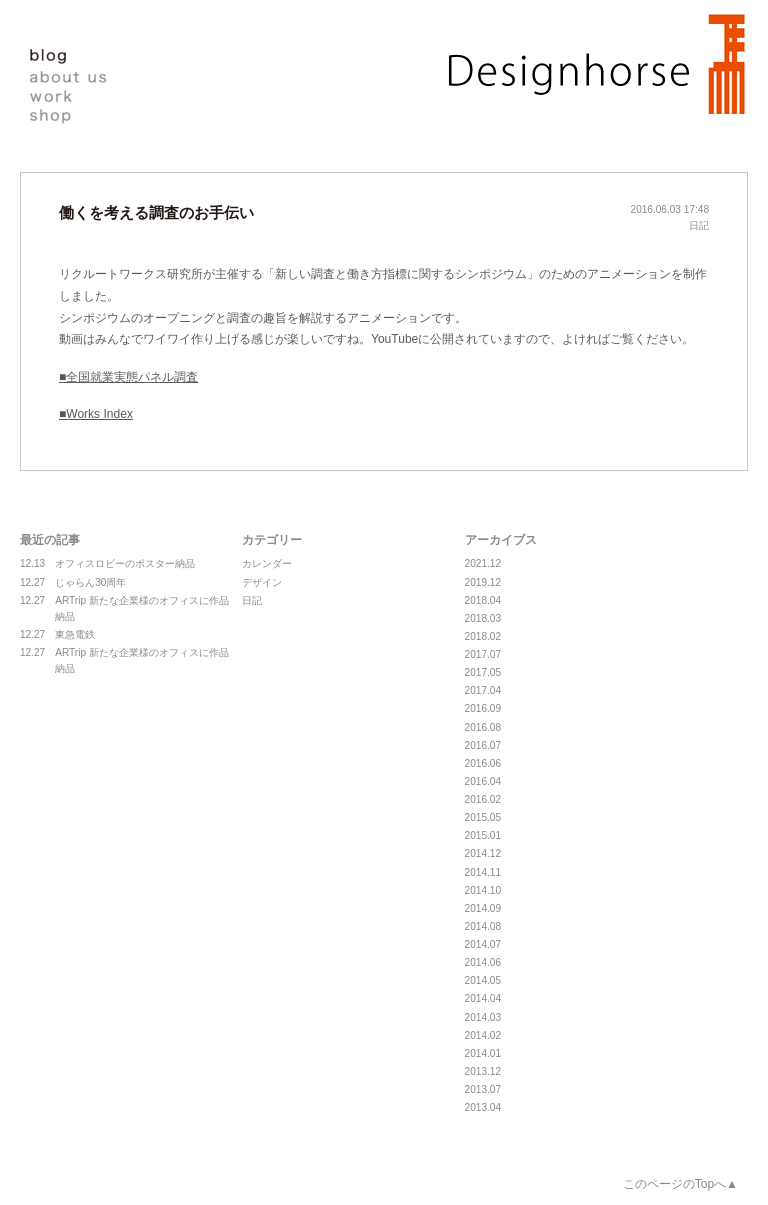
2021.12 (483, 563)
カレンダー (267, 563)
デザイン (262, 582)
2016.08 (483, 727)
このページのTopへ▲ (680, 1184)
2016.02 (483, 799)
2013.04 (483, 1107)
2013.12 (483, 1071)
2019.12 (483, 582)
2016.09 (483, 708)
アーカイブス (501, 540)
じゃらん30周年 (73, 583)
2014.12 (483, 853)
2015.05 (483, 817)
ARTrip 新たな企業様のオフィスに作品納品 (124, 607)
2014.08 (483, 926)
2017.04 (483, 690)
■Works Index (96, 414)
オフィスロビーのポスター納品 (107, 564)
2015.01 (483, 835)
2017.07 (483, 654)
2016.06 (483, 763)
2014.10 (483, 890)
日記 (699, 225)
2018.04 (483, 600)
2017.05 (483, 672)
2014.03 (483, 1017)
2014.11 (483, 872)
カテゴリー (272, 540)
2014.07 (483, 944)
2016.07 (483, 745)
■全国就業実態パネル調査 (128, 377)
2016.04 (483, 781)
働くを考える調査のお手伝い (156, 212)
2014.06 (483, 962)
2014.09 (483, 908)
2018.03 (483, 618)
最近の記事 (50, 540)
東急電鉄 (57, 635)
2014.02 (483, 1035)
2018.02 (483, 636)
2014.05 (483, 980)
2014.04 (483, 998)
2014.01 (483, 1053)
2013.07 (483, 1089)
